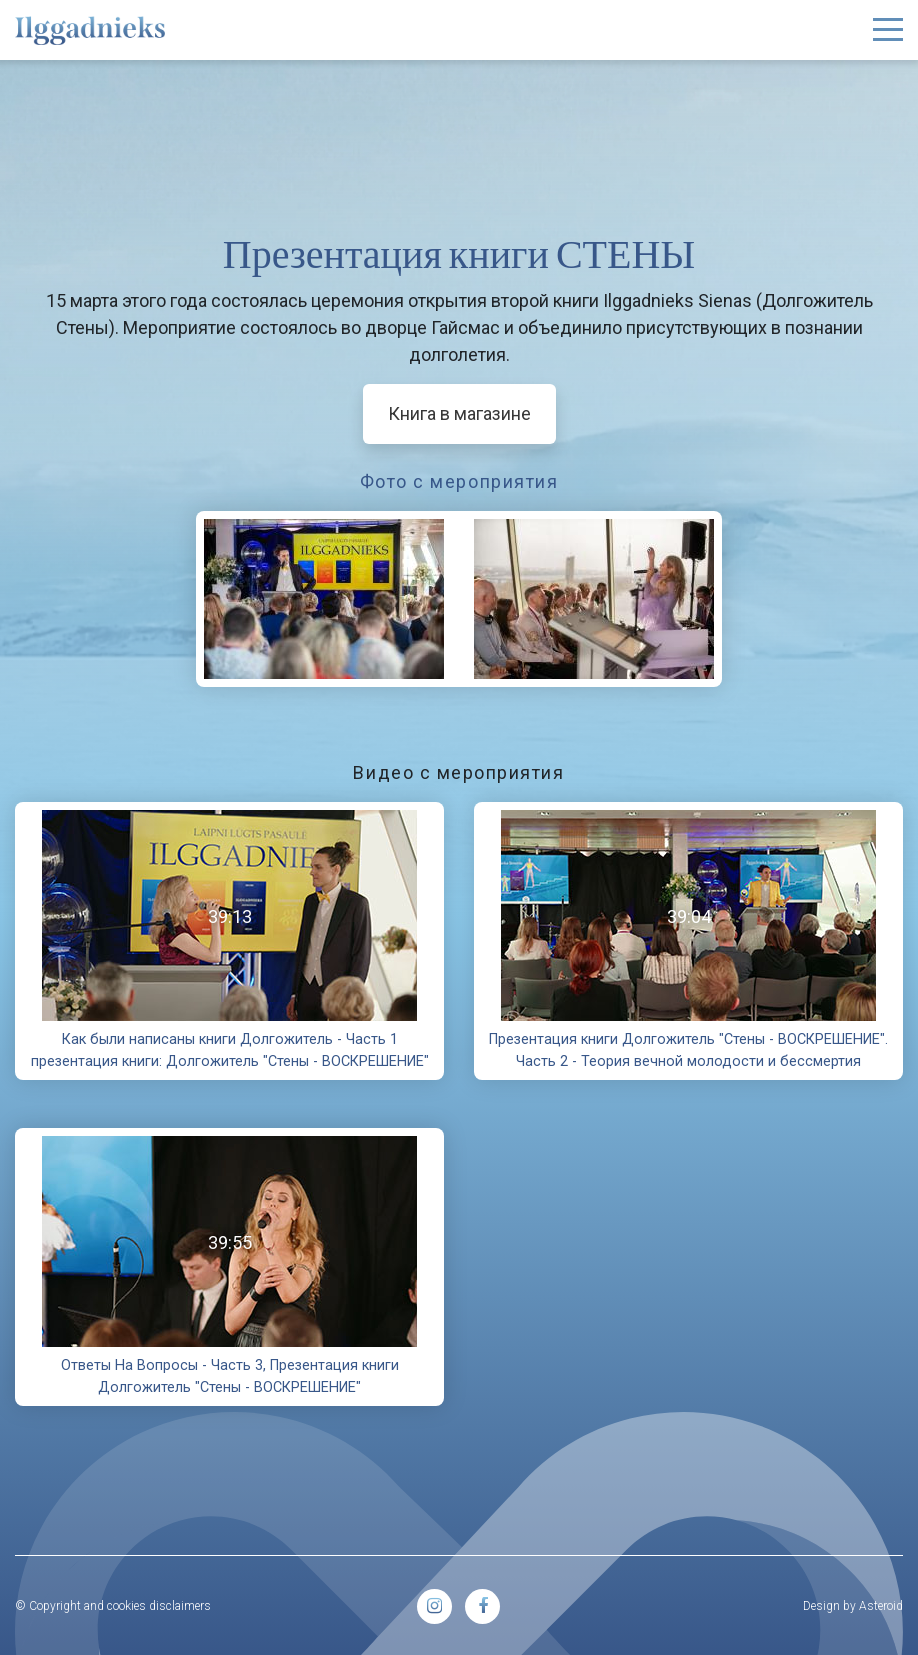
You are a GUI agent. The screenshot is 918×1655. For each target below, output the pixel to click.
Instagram (434, 1606)
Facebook (482, 1606)
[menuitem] (434, 1606)
